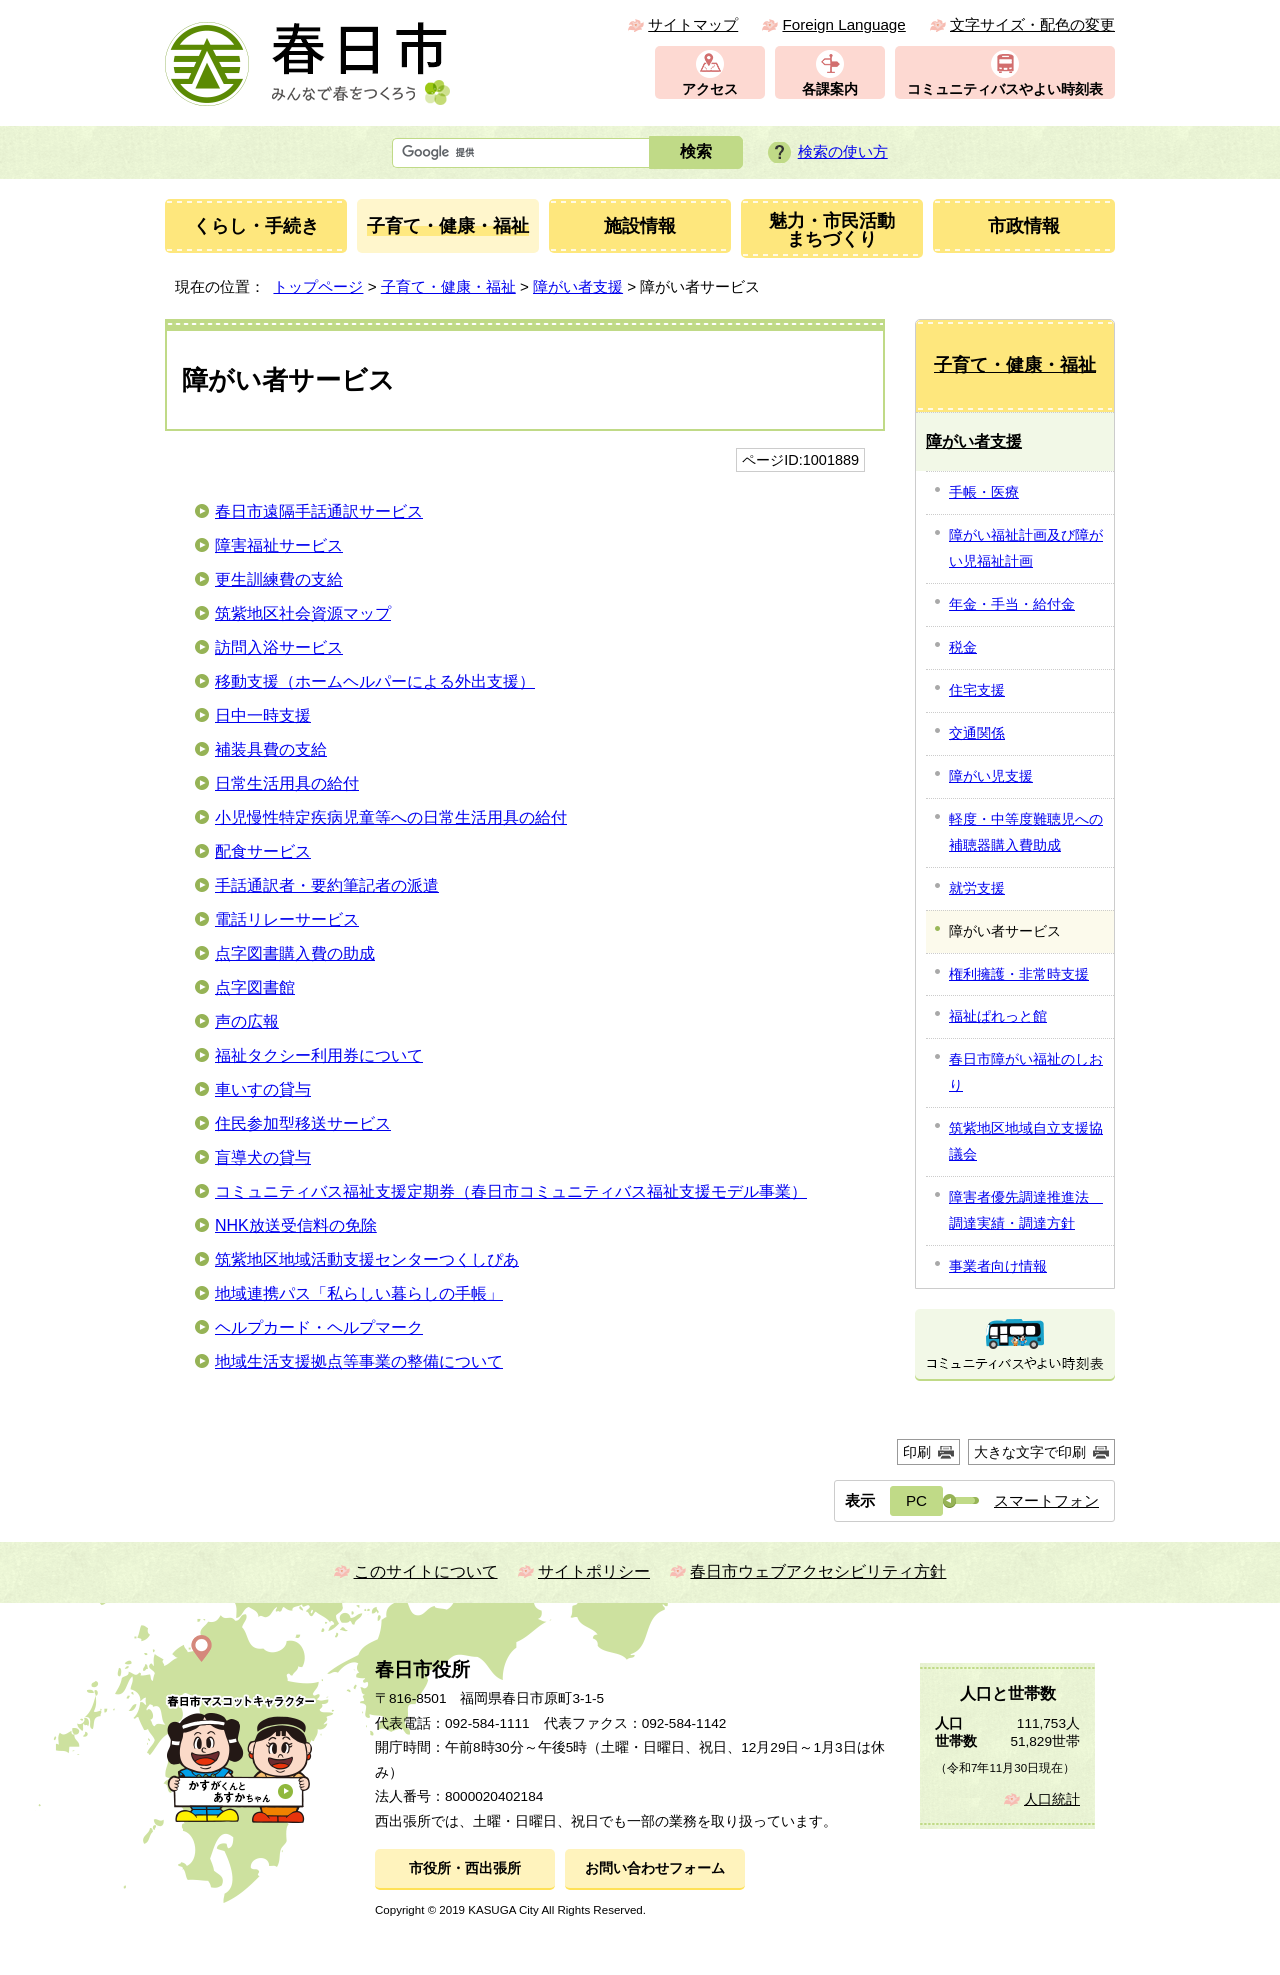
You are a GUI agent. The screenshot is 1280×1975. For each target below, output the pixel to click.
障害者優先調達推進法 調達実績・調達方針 (1026, 1210)
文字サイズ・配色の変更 (1032, 24)
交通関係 (977, 733)
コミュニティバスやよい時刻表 (1005, 89)
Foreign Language (843, 24)
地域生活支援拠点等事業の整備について (359, 1361)
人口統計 (1052, 1799)
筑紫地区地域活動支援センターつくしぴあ (367, 1259)
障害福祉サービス (279, 545)
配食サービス (263, 851)
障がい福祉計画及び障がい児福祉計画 (1026, 548)
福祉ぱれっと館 (998, 1016)
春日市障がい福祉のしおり (1026, 1072)
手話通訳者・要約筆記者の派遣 (327, 885)
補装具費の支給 (271, 749)
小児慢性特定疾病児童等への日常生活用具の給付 (391, 817)
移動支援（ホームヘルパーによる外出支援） (375, 681)
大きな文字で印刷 (1030, 1452)
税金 (963, 647)
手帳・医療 (984, 492)
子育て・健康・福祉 (448, 286)
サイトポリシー (594, 1571)
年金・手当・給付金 (1012, 604)
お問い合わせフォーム (655, 1868)
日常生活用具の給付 (287, 783)
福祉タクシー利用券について (319, 1055)
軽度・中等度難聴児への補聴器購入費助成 (1026, 832)
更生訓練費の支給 (279, 579)
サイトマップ (693, 24)
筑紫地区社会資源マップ (303, 613)
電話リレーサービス (287, 919)
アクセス (710, 89)
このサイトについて (426, 1571)
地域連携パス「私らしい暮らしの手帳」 (359, 1293)
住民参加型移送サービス (303, 1123)
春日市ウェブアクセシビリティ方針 (818, 1571)
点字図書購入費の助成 (295, 953)
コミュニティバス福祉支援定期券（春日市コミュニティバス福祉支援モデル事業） (511, 1191)
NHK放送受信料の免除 (296, 1225)
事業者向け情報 (998, 1266)
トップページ (318, 286)
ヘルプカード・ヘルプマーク (319, 1327)
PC (916, 1500)
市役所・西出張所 (465, 1868)
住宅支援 (977, 690)
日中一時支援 (263, 715)
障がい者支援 (578, 286)
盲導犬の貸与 (263, 1157)
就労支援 (977, 888)
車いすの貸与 (263, 1089)
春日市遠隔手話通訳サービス (319, 511)
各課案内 (830, 89)
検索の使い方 (843, 151)
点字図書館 (255, 987)
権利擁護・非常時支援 (1019, 974)
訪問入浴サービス (279, 647)
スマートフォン (1046, 1500)
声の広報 (247, 1021)
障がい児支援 (991, 776)
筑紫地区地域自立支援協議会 (1026, 1141)
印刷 (917, 1452)
